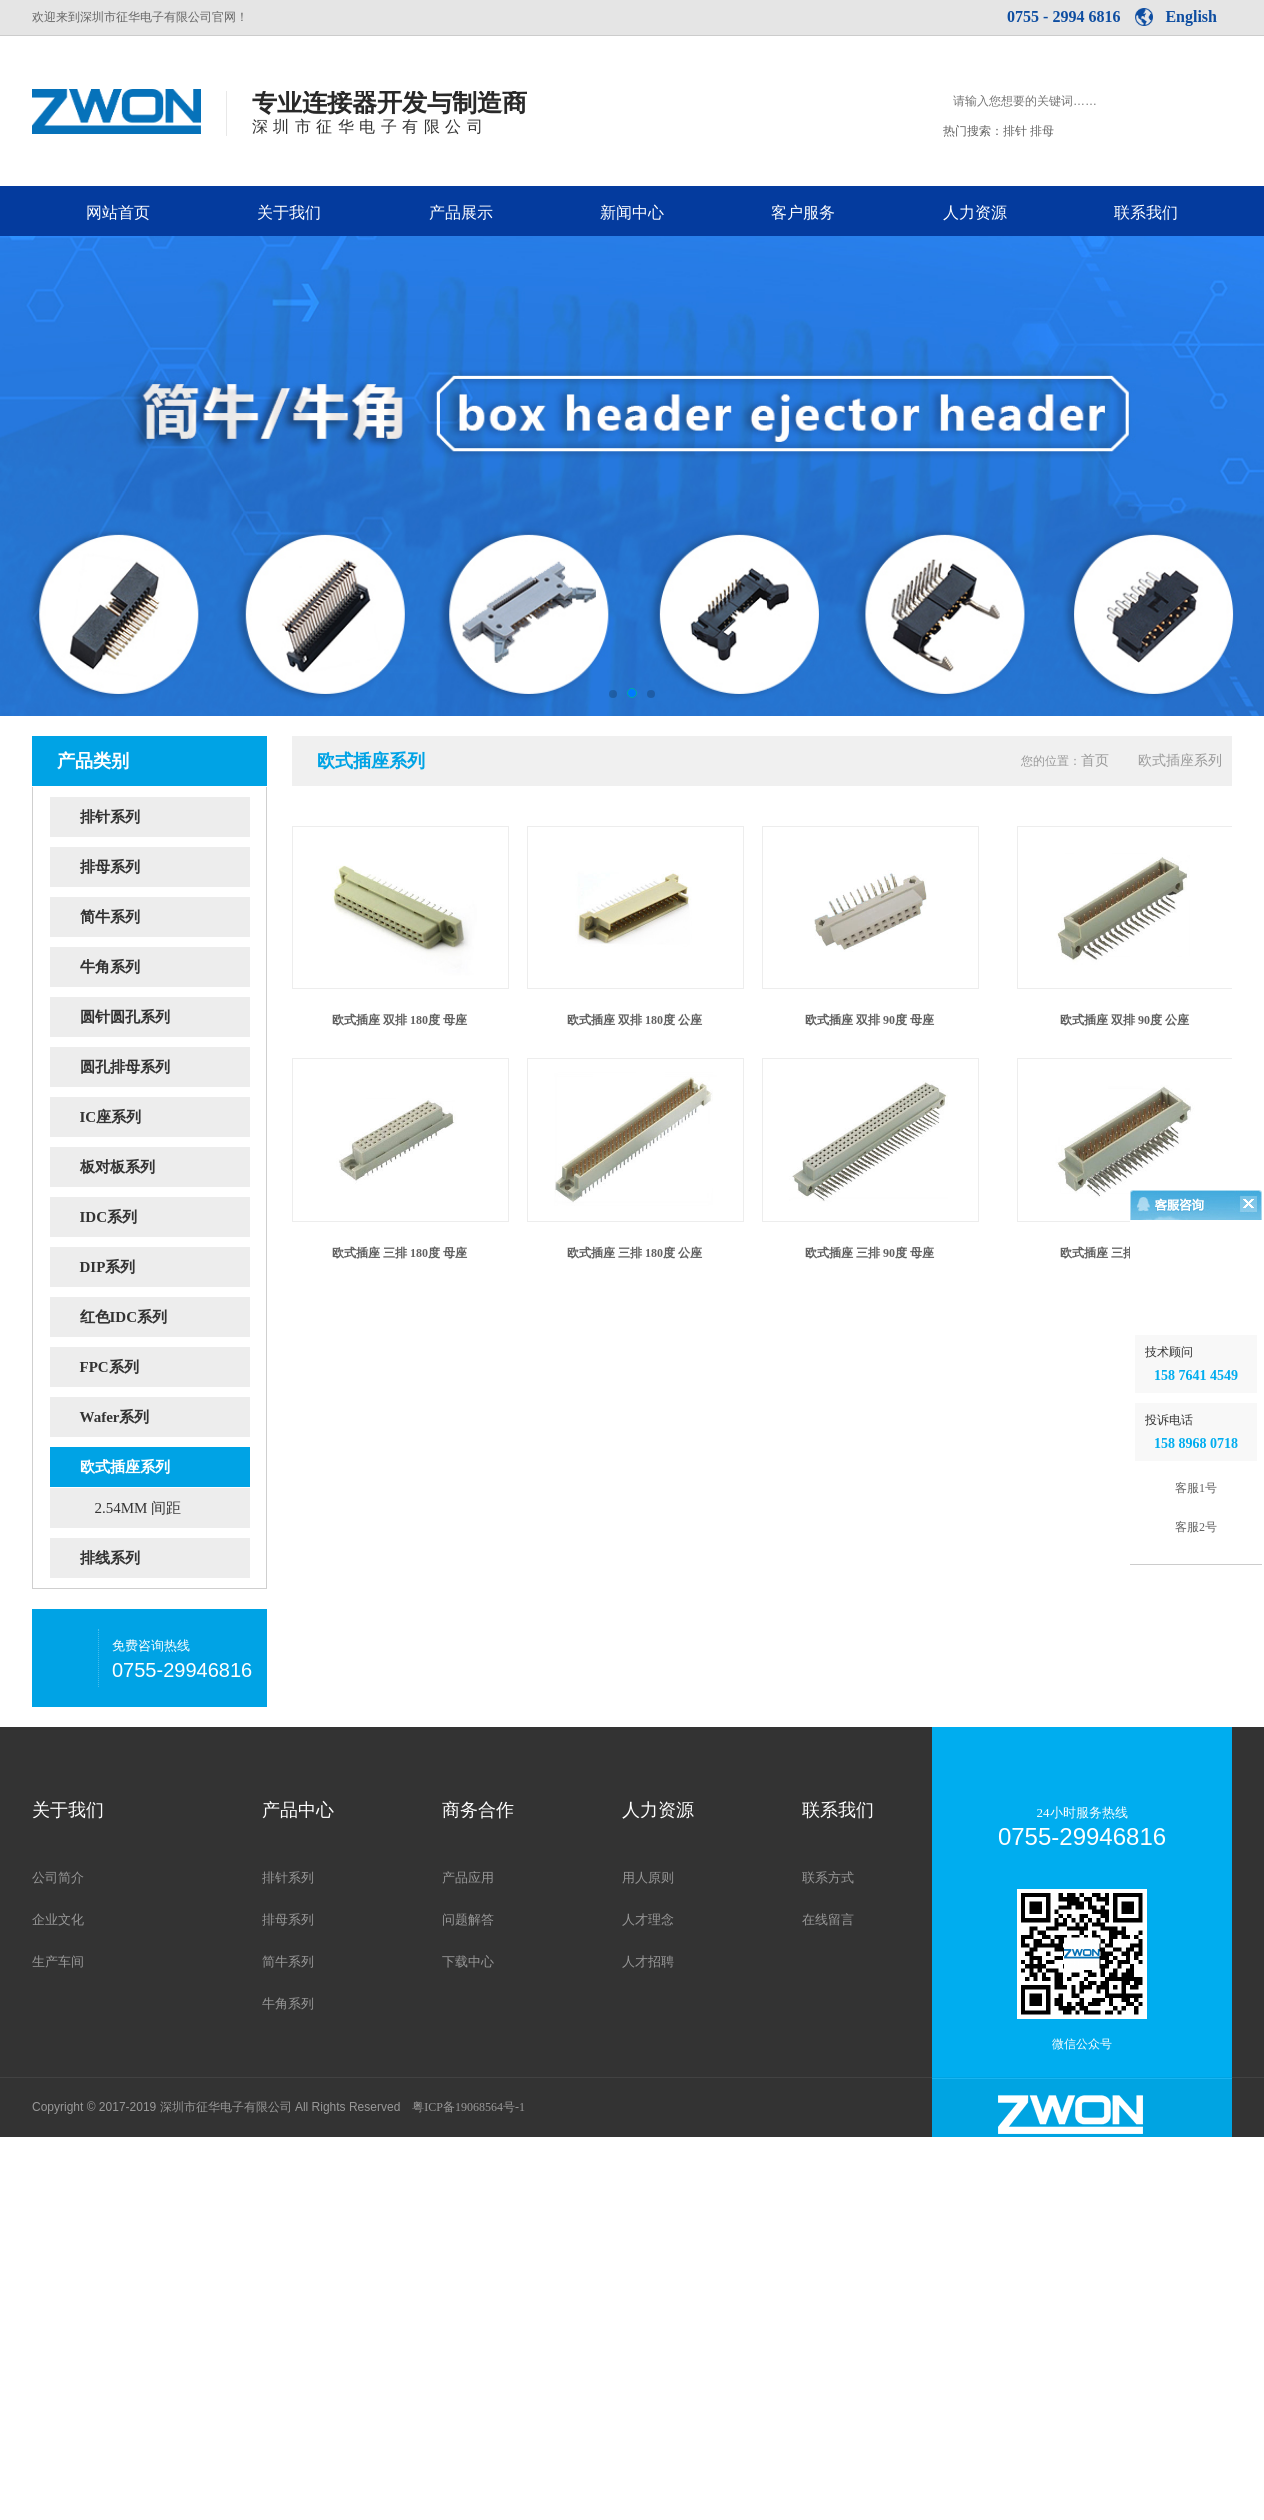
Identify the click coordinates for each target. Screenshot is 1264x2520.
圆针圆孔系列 (165, 1017)
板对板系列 (165, 1167)
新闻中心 (632, 212)
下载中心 (468, 1961)
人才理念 (648, 1919)
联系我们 (1146, 212)
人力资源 (975, 212)
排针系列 (165, 817)
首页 (1095, 760)
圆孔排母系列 (165, 1067)
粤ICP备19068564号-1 (468, 2107)
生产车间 (58, 1961)
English (1191, 16)
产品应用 (468, 1877)
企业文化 (58, 1919)
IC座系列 (165, 1117)
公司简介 (58, 1877)
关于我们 (289, 212)
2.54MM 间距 (138, 1508)
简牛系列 (165, 917)
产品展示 (461, 212)
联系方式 (828, 1877)
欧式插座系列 (165, 1467)
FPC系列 (165, 1367)
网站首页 (118, 212)
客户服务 (803, 212)
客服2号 (1196, 1822)
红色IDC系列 (165, 1317)
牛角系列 (165, 967)
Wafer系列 (165, 1417)
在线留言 (828, 1919)
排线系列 (165, 1558)
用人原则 (648, 1877)
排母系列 (165, 867)
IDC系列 (165, 1217)
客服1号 (1196, 1783)
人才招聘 (648, 1961)
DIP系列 (165, 1267)
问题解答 (468, 1919)
